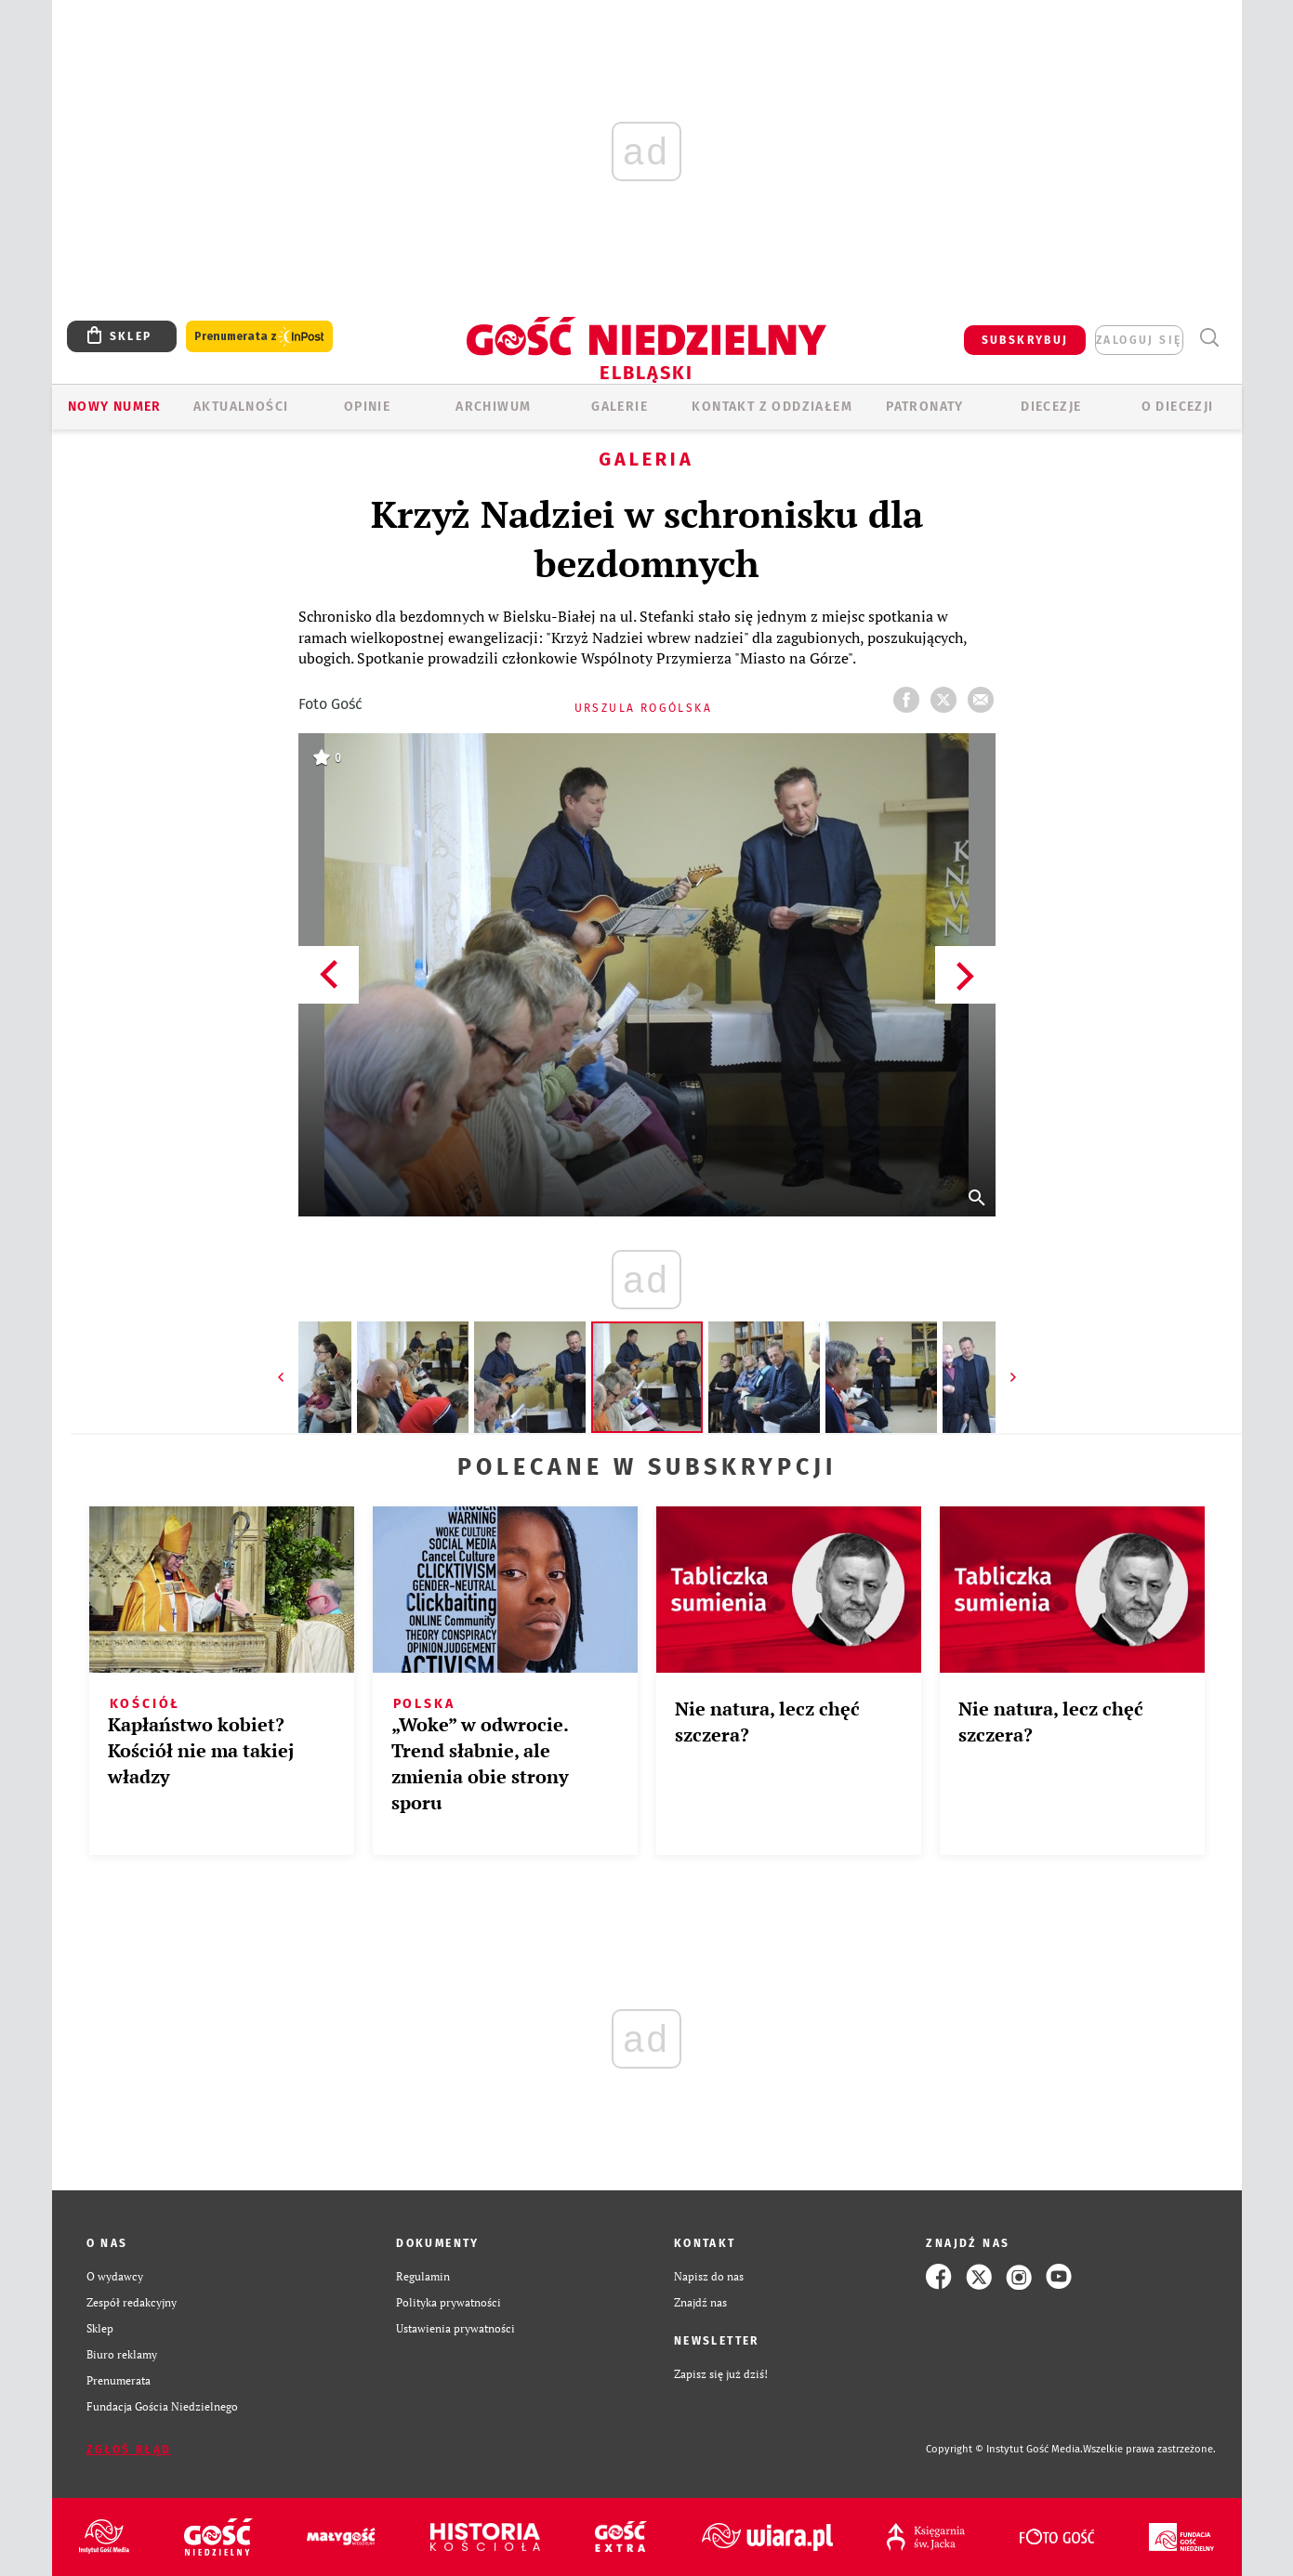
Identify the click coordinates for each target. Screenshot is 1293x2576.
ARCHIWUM (493, 406)
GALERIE (619, 406)
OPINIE (367, 406)
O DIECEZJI (1177, 406)
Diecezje (1051, 406)
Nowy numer (115, 406)
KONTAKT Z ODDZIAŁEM (772, 406)
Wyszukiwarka (1210, 338)
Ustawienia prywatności (455, 2328)
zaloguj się (1138, 340)
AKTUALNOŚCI (240, 406)
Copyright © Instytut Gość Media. (1004, 2449)
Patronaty (925, 406)
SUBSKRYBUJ (1025, 340)
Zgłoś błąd (129, 2449)
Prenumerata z (259, 337)
